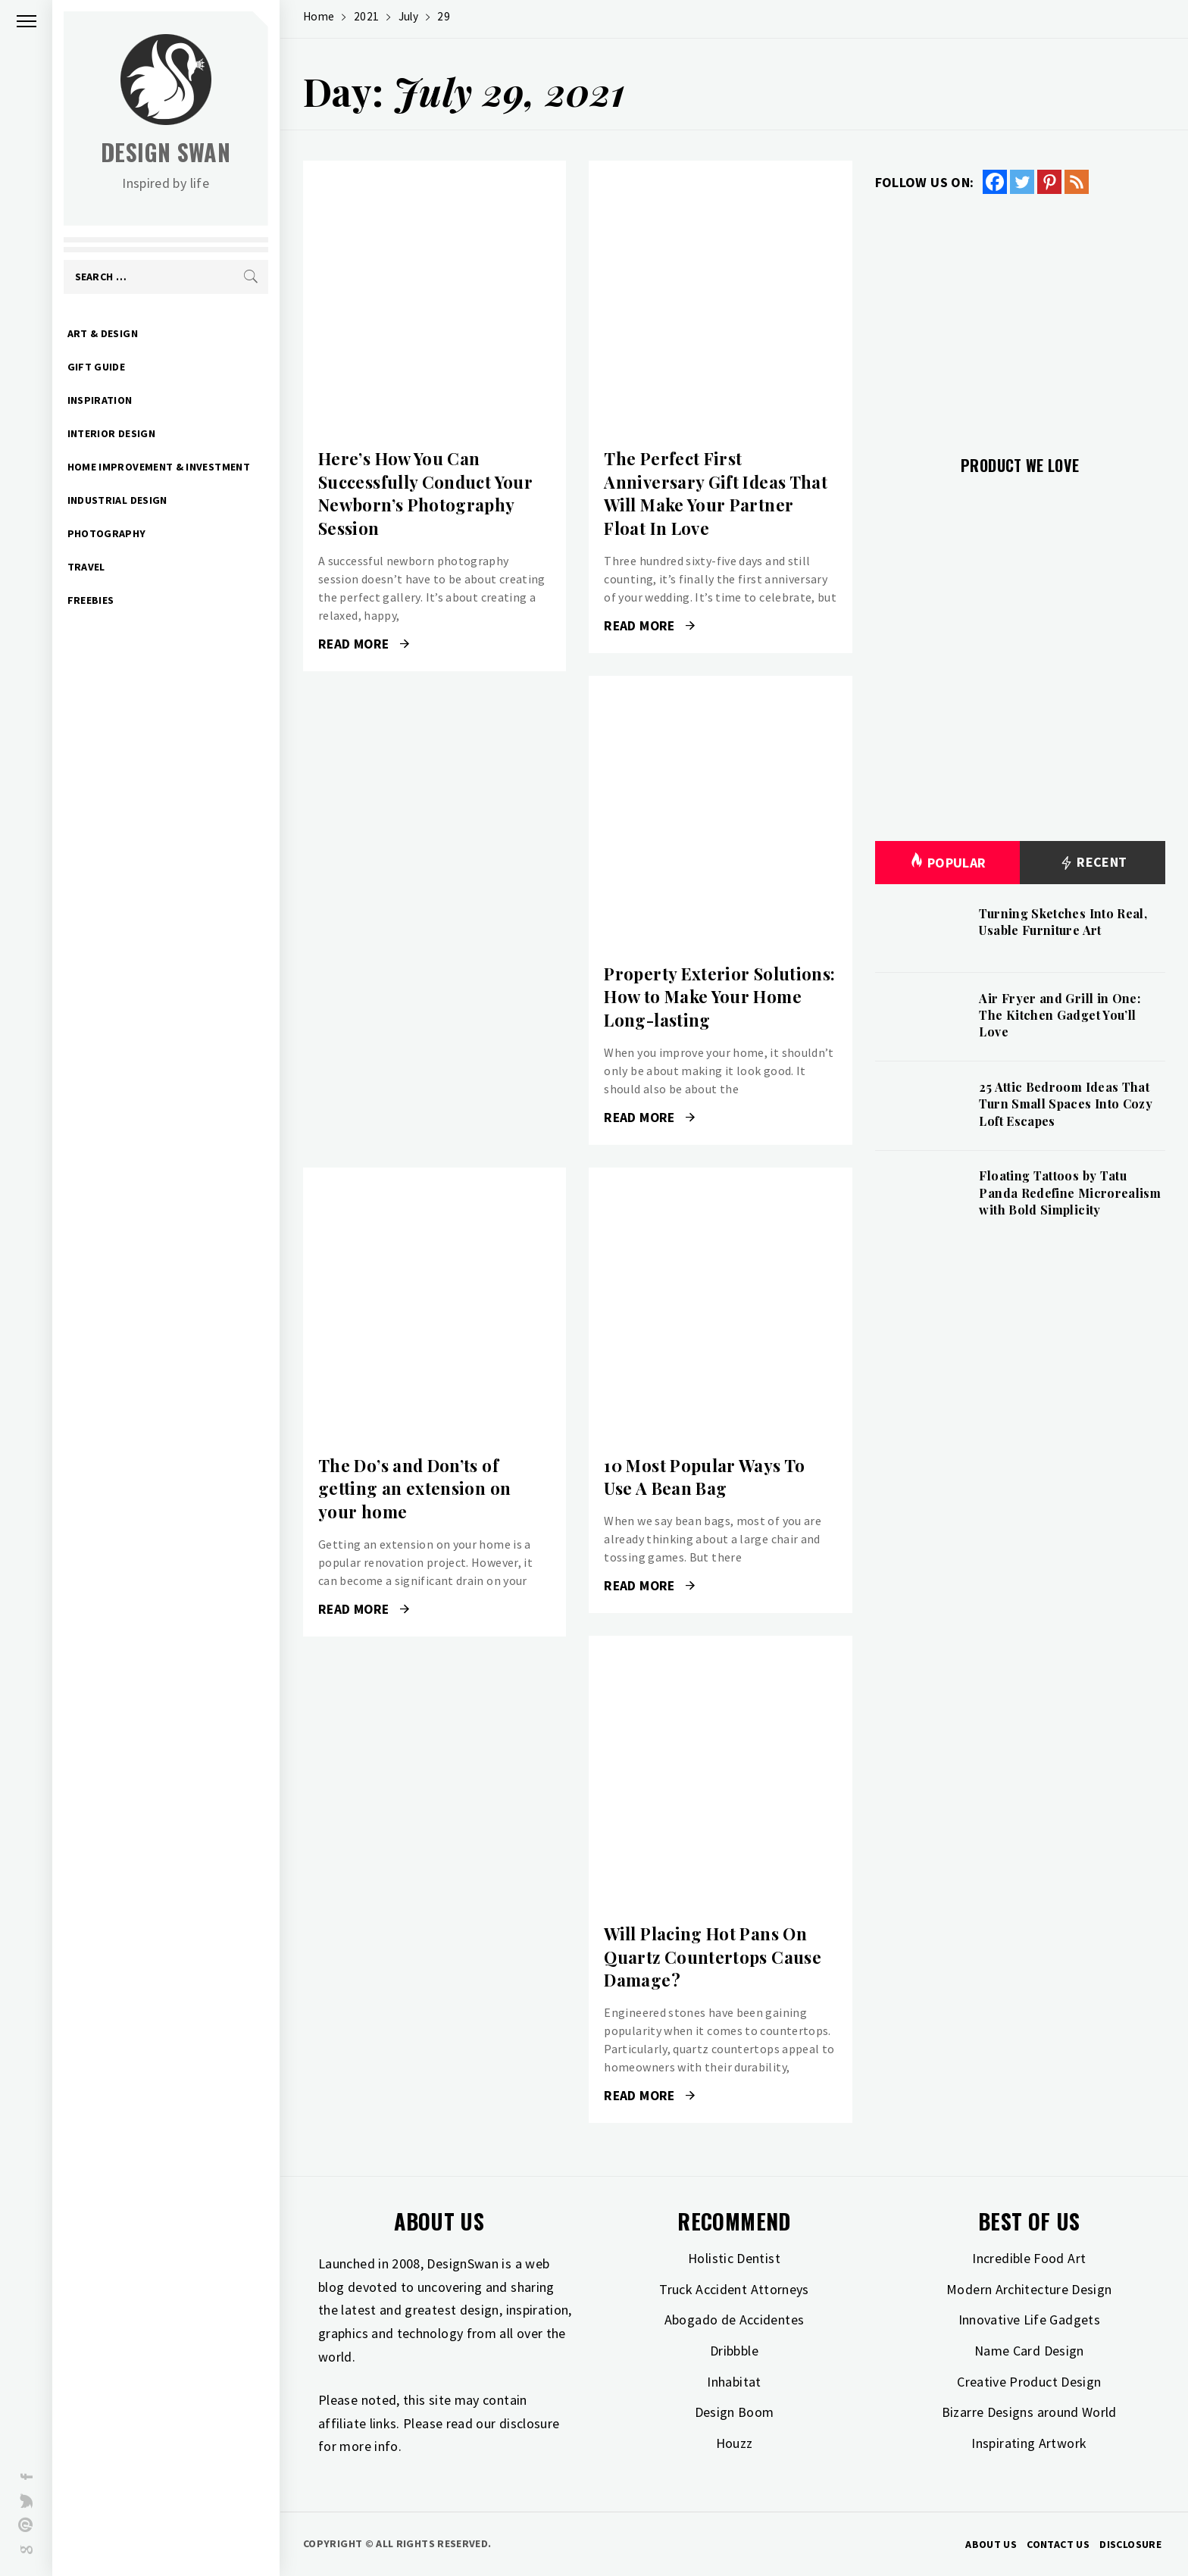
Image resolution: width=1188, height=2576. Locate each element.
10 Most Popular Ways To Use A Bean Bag (704, 1477)
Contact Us (1058, 2544)
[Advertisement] (1020, 316)
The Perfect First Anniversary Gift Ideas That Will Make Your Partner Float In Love (715, 493)
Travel (87, 567)
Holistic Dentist (734, 2258)
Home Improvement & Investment (159, 467)
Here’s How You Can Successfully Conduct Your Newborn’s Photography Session (425, 493)
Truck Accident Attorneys (734, 2289)
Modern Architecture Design (1028, 2289)
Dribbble (734, 2350)
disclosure (529, 2423)
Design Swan (167, 152)
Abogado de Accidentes (734, 2319)
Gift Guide (97, 367)
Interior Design (112, 433)
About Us (991, 2544)
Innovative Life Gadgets (1029, 2319)
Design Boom (734, 2412)
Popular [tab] (947, 862)
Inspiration (100, 400)
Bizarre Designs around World (1029, 2412)
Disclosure (1130, 2544)
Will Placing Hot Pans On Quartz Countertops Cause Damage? (712, 1957)
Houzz (734, 2443)
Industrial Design (118, 500)
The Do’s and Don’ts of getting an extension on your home (414, 1489)
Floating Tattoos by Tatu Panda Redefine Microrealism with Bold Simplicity (1070, 1193)
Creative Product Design (1029, 2381)
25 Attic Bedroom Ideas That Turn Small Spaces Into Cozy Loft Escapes (1065, 1104)
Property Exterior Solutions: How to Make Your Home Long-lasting (719, 997)
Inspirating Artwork (1028, 2443)
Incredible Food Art (1029, 2258)
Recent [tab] (1092, 862)
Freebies (91, 600)
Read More (363, 644)
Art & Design (103, 333)
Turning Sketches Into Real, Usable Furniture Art (1063, 921)
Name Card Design (1029, 2350)
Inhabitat (734, 2381)
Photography (107, 533)
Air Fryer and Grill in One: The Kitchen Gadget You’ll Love (1059, 1015)
